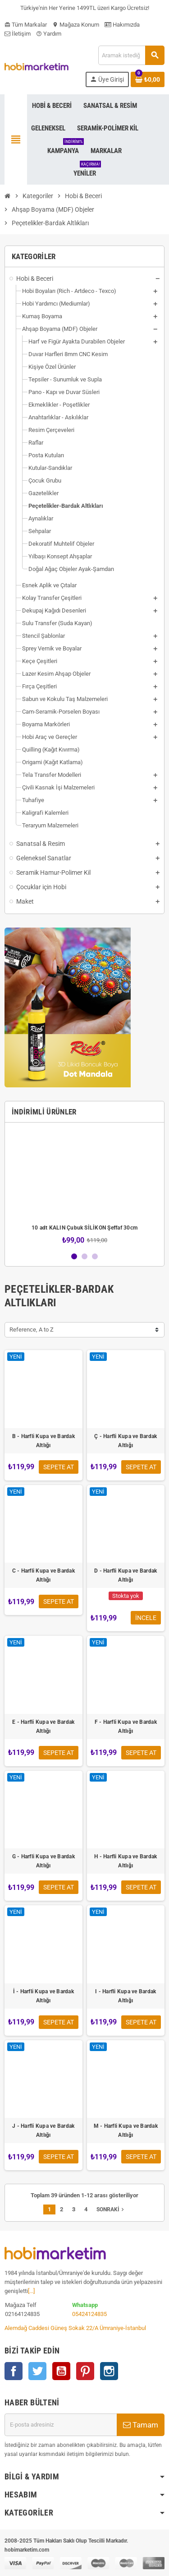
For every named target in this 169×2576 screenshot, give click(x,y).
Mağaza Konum (75, 24)
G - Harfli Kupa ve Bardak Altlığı (43, 1861)
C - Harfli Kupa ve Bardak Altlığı (43, 1575)
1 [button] (74, 1256)
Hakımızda (122, 24)
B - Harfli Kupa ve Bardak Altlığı (43, 1440)
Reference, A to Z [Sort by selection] (31, 1329)
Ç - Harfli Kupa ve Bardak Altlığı (125, 1440)
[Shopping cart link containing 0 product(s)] (147, 79)
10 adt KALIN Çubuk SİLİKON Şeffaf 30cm (84, 1228)
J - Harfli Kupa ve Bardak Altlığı (43, 2130)
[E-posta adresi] (61, 2425)
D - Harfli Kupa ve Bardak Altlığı (125, 1575)
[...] (31, 2291)
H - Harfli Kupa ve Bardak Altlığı (125, 1861)
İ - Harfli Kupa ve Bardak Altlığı (43, 1996)
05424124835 (89, 2314)
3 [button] (95, 1256)
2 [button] (84, 1256)
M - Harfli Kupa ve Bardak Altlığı (126, 2130)
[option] (84, 1187)
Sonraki (111, 2209)
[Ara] (131, 55)
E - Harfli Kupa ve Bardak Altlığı (43, 1726)
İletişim (18, 33)
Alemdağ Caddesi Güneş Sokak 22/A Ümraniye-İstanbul (75, 2328)
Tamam (140, 2424)
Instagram (109, 2371)
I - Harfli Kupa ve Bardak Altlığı (125, 1996)
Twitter (37, 2371)
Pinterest (85, 2371)
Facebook (14, 2371)
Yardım (48, 33)
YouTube (61, 2371)
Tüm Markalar (26, 24)
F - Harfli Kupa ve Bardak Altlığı (126, 1726)
